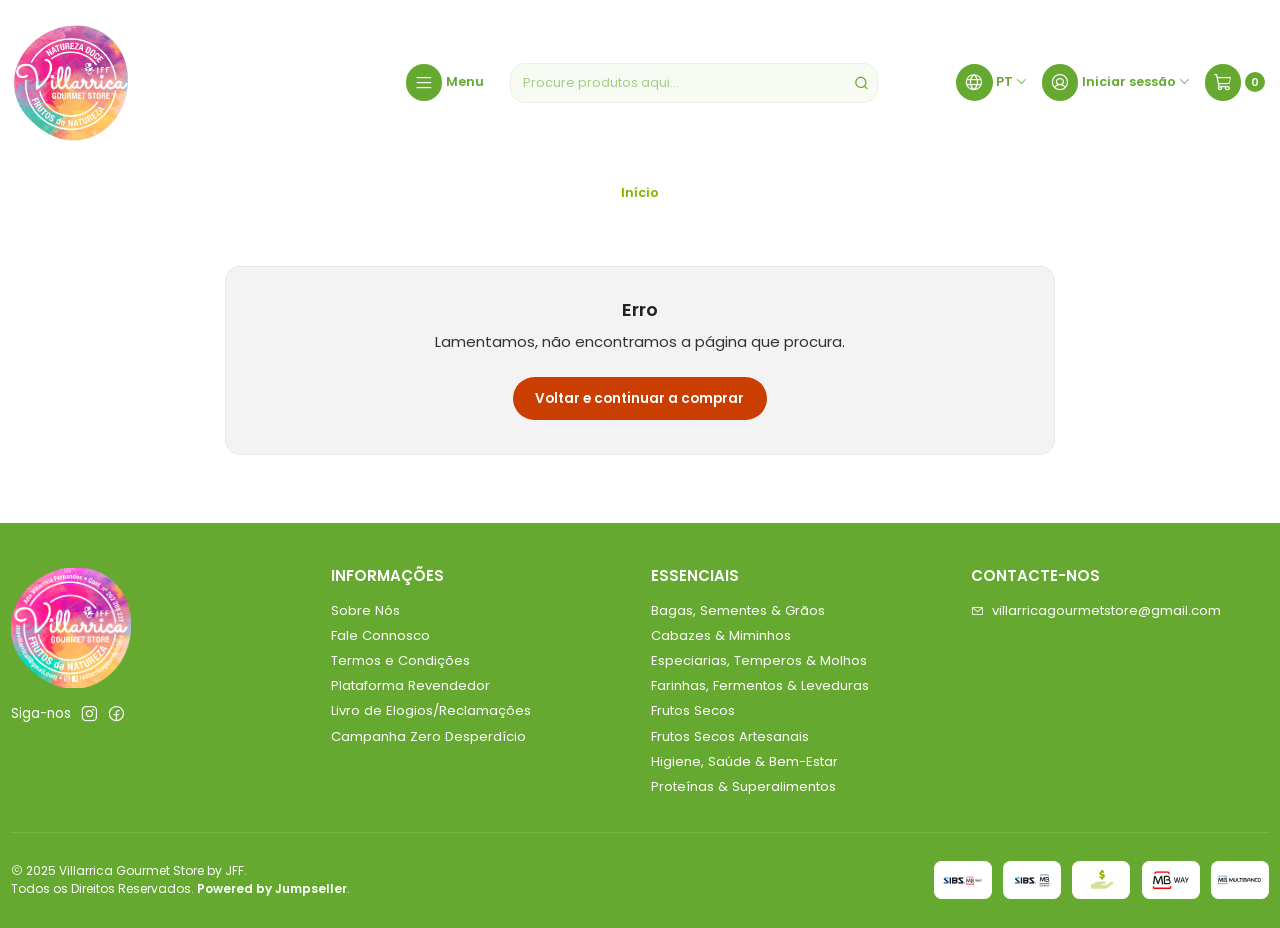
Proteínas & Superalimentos (743, 786)
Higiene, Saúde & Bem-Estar (744, 761)
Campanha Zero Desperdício (428, 736)
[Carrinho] (1235, 83)
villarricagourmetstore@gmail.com (1096, 610)
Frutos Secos (693, 710)
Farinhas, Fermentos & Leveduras (760, 685)
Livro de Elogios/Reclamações (431, 710)
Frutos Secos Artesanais (730, 736)
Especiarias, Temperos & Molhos (759, 660)
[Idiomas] (992, 83)
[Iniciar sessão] (1116, 83)
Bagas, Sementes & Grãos (738, 610)
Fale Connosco (380, 635)
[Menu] (445, 83)
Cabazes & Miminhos (721, 635)
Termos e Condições (400, 660)
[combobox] (694, 83)
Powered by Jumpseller (272, 888)
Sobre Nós (365, 610)
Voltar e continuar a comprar (639, 398)
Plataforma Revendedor (410, 685)
